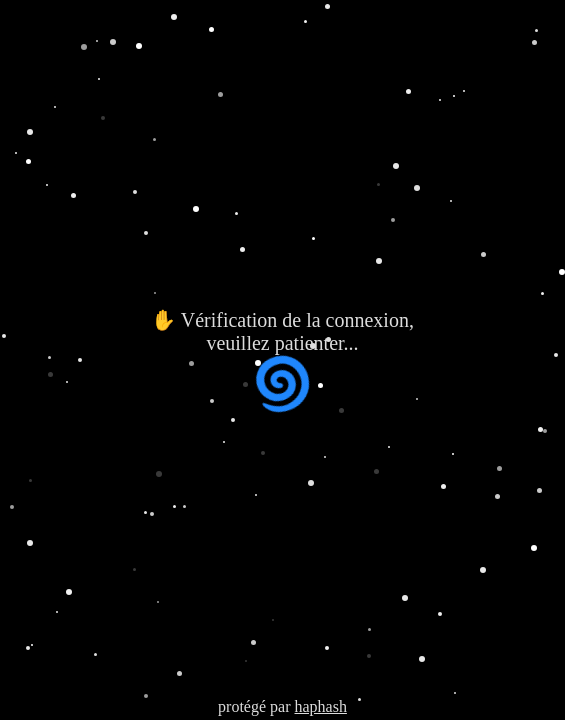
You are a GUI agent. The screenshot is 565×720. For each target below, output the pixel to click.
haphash (320, 706)
